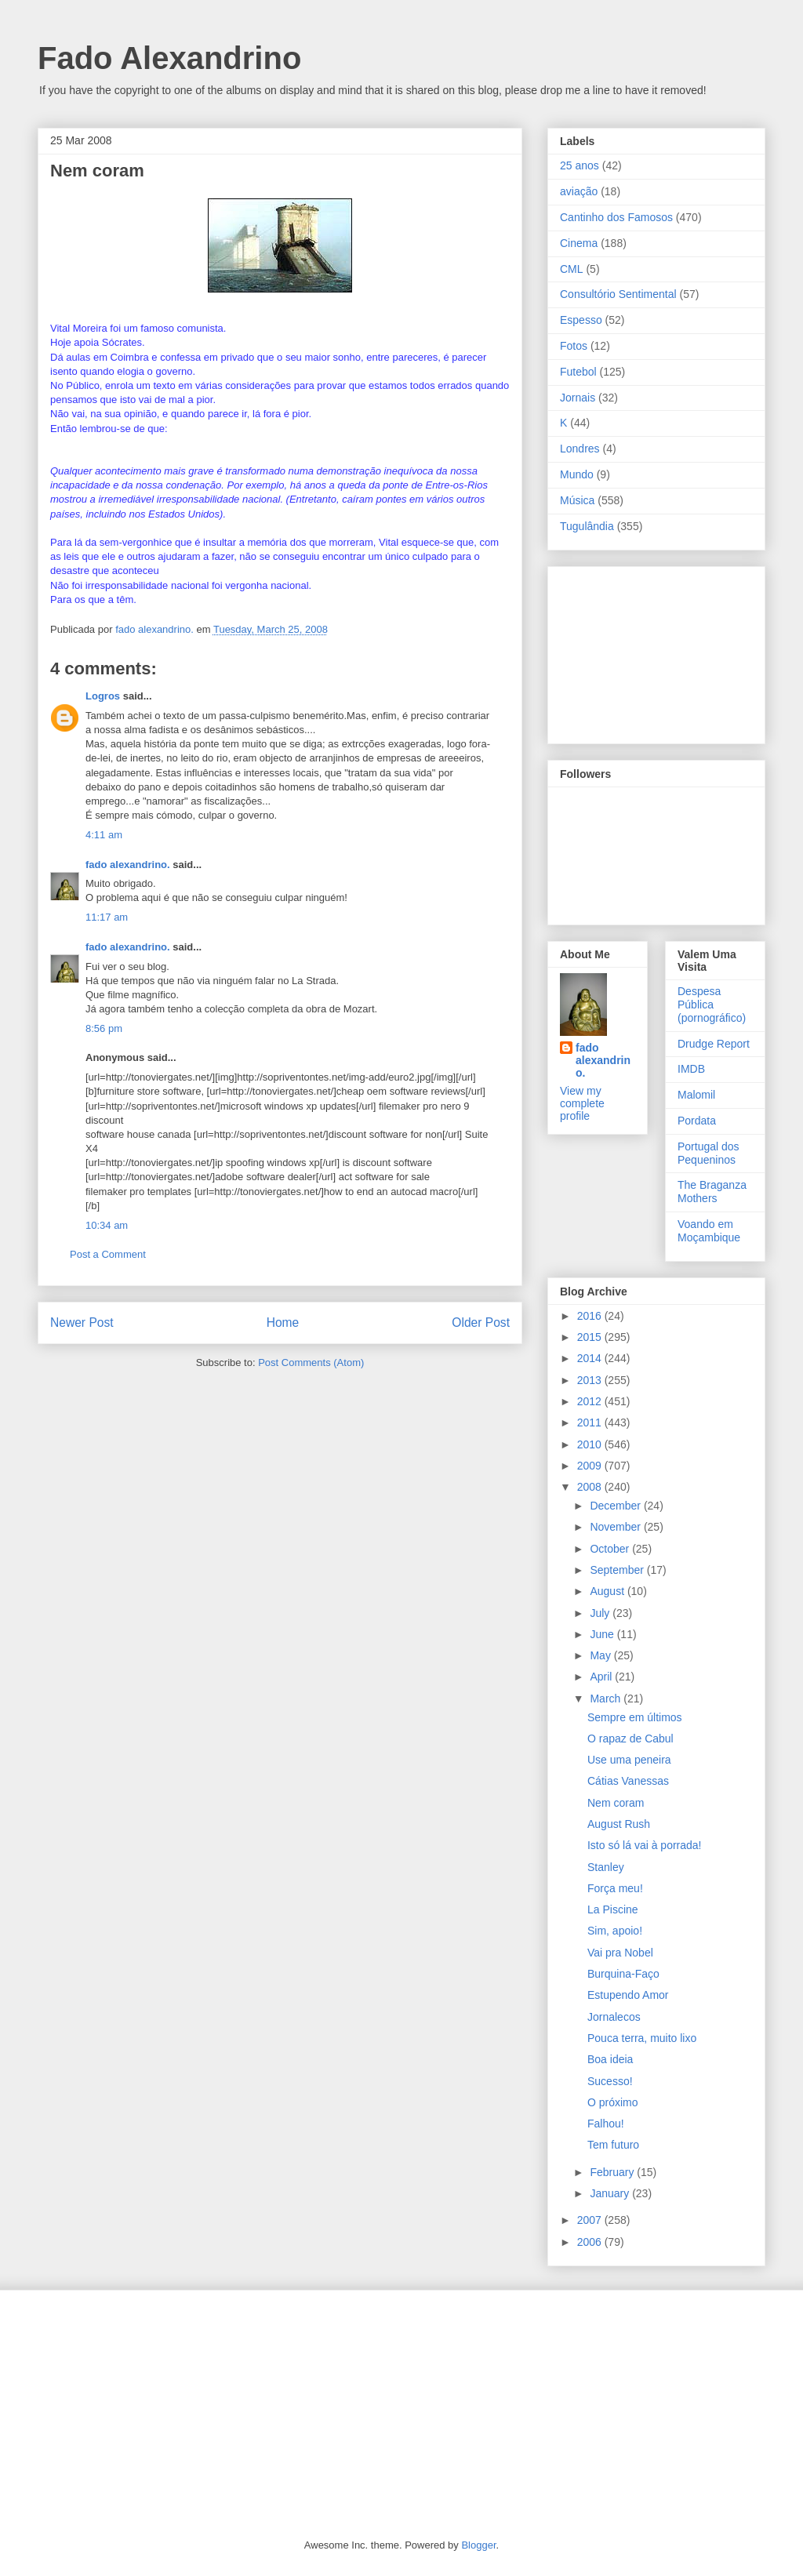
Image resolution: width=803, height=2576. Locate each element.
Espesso (581, 320)
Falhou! (605, 2123)
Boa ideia (610, 2059)
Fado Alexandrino (169, 58)
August (608, 1591)
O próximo (612, 2102)
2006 (591, 2242)
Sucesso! (610, 2081)
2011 (591, 1422)
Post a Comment (108, 1254)
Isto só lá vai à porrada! (644, 1845)
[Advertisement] (638, 650)
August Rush (618, 1824)
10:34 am (106, 1225)
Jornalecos (614, 2017)
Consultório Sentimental (618, 294)
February (613, 2172)
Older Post (481, 1322)
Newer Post (82, 1322)
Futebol (578, 371)
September (618, 1570)
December (616, 1505)
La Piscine (612, 1909)
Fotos (573, 346)
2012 (591, 1401)
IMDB (691, 1069)
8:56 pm (103, 1028)
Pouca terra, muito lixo (641, 2038)
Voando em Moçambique (709, 1231)
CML (571, 269)
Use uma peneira (629, 1759)
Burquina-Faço (623, 1973)
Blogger (478, 2545)
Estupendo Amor (628, 1995)
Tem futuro (613, 2144)
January (611, 2193)
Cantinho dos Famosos (616, 217)
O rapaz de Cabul (630, 1738)
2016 (591, 1316)
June (603, 1634)
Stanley (605, 1867)
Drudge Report (714, 1043)
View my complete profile (582, 1103)
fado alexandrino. (127, 864)
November (616, 1527)
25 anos (579, 165)
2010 (591, 1444)
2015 (591, 1337)
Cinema (579, 243)
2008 (591, 1487)
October (611, 1548)
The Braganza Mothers (712, 1191)
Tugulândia (587, 526)
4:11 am (103, 835)
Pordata (697, 1120)
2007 (591, 2220)
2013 (591, 1380)
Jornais (577, 397)
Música (577, 500)
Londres (580, 448)
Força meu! (615, 1888)
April (602, 1676)
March (606, 1698)
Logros (102, 696)
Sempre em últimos (634, 1717)
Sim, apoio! (614, 1930)
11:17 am (106, 917)
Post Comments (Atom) (311, 1362)
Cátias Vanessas (628, 1781)
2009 (591, 1465)
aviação (579, 191)
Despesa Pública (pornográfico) (712, 1004)
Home (283, 1322)
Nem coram (615, 1803)
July (601, 1613)
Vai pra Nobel (620, 1952)
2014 (591, 1358)
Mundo (577, 474)
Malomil (696, 1094)
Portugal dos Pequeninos (708, 1153)
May (601, 1655)
